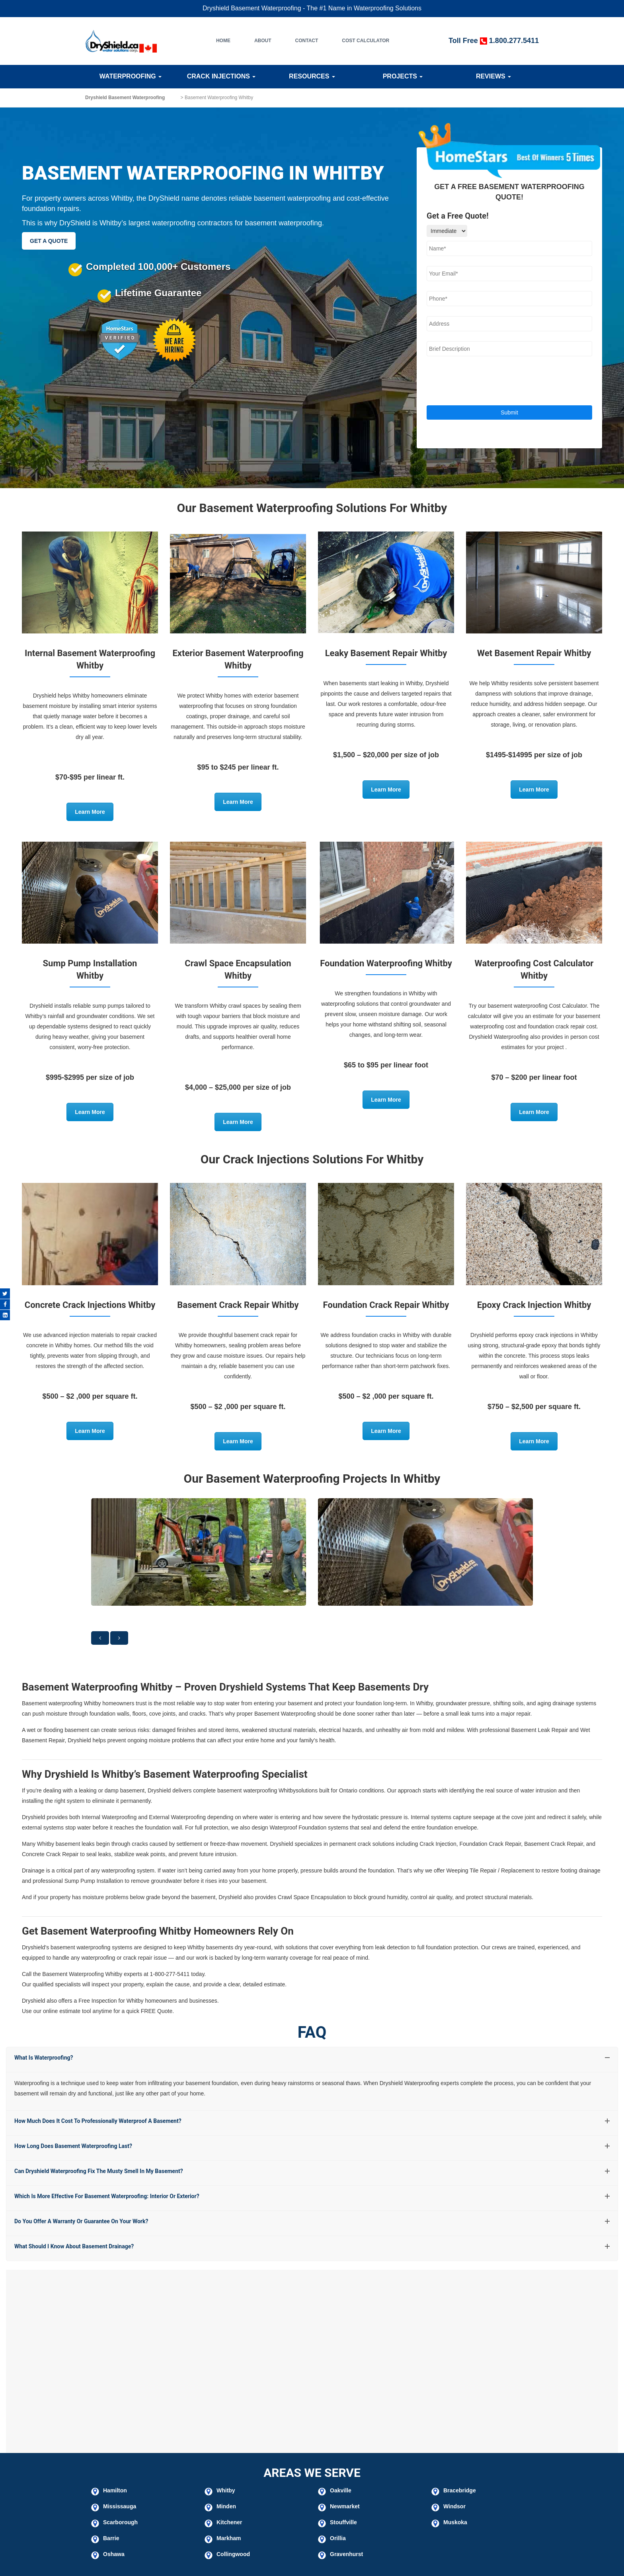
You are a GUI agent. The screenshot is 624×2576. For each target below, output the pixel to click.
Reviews (493, 76)
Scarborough (120, 2522)
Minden (226, 2506)
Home (223, 40)
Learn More (90, 812)
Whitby (225, 2490)
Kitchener (229, 2522)
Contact (306, 40)
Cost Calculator (365, 40)
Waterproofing (130, 76)
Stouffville (343, 2522)
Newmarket (345, 2506)
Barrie (111, 2538)
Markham (228, 2538)
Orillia (338, 2538)
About (262, 40)
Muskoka (455, 2522)
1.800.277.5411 (514, 41)
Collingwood (233, 2554)
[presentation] (487, 381)
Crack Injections (221, 76)
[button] (100, 1638)
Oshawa (114, 2554)
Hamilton (115, 2490)
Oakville (340, 2490)
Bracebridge (459, 2490)
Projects (403, 76)
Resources (312, 76)
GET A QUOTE (49, 241)
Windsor (454, 2506)
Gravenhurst (346, 2554)
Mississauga (119, 2506)
